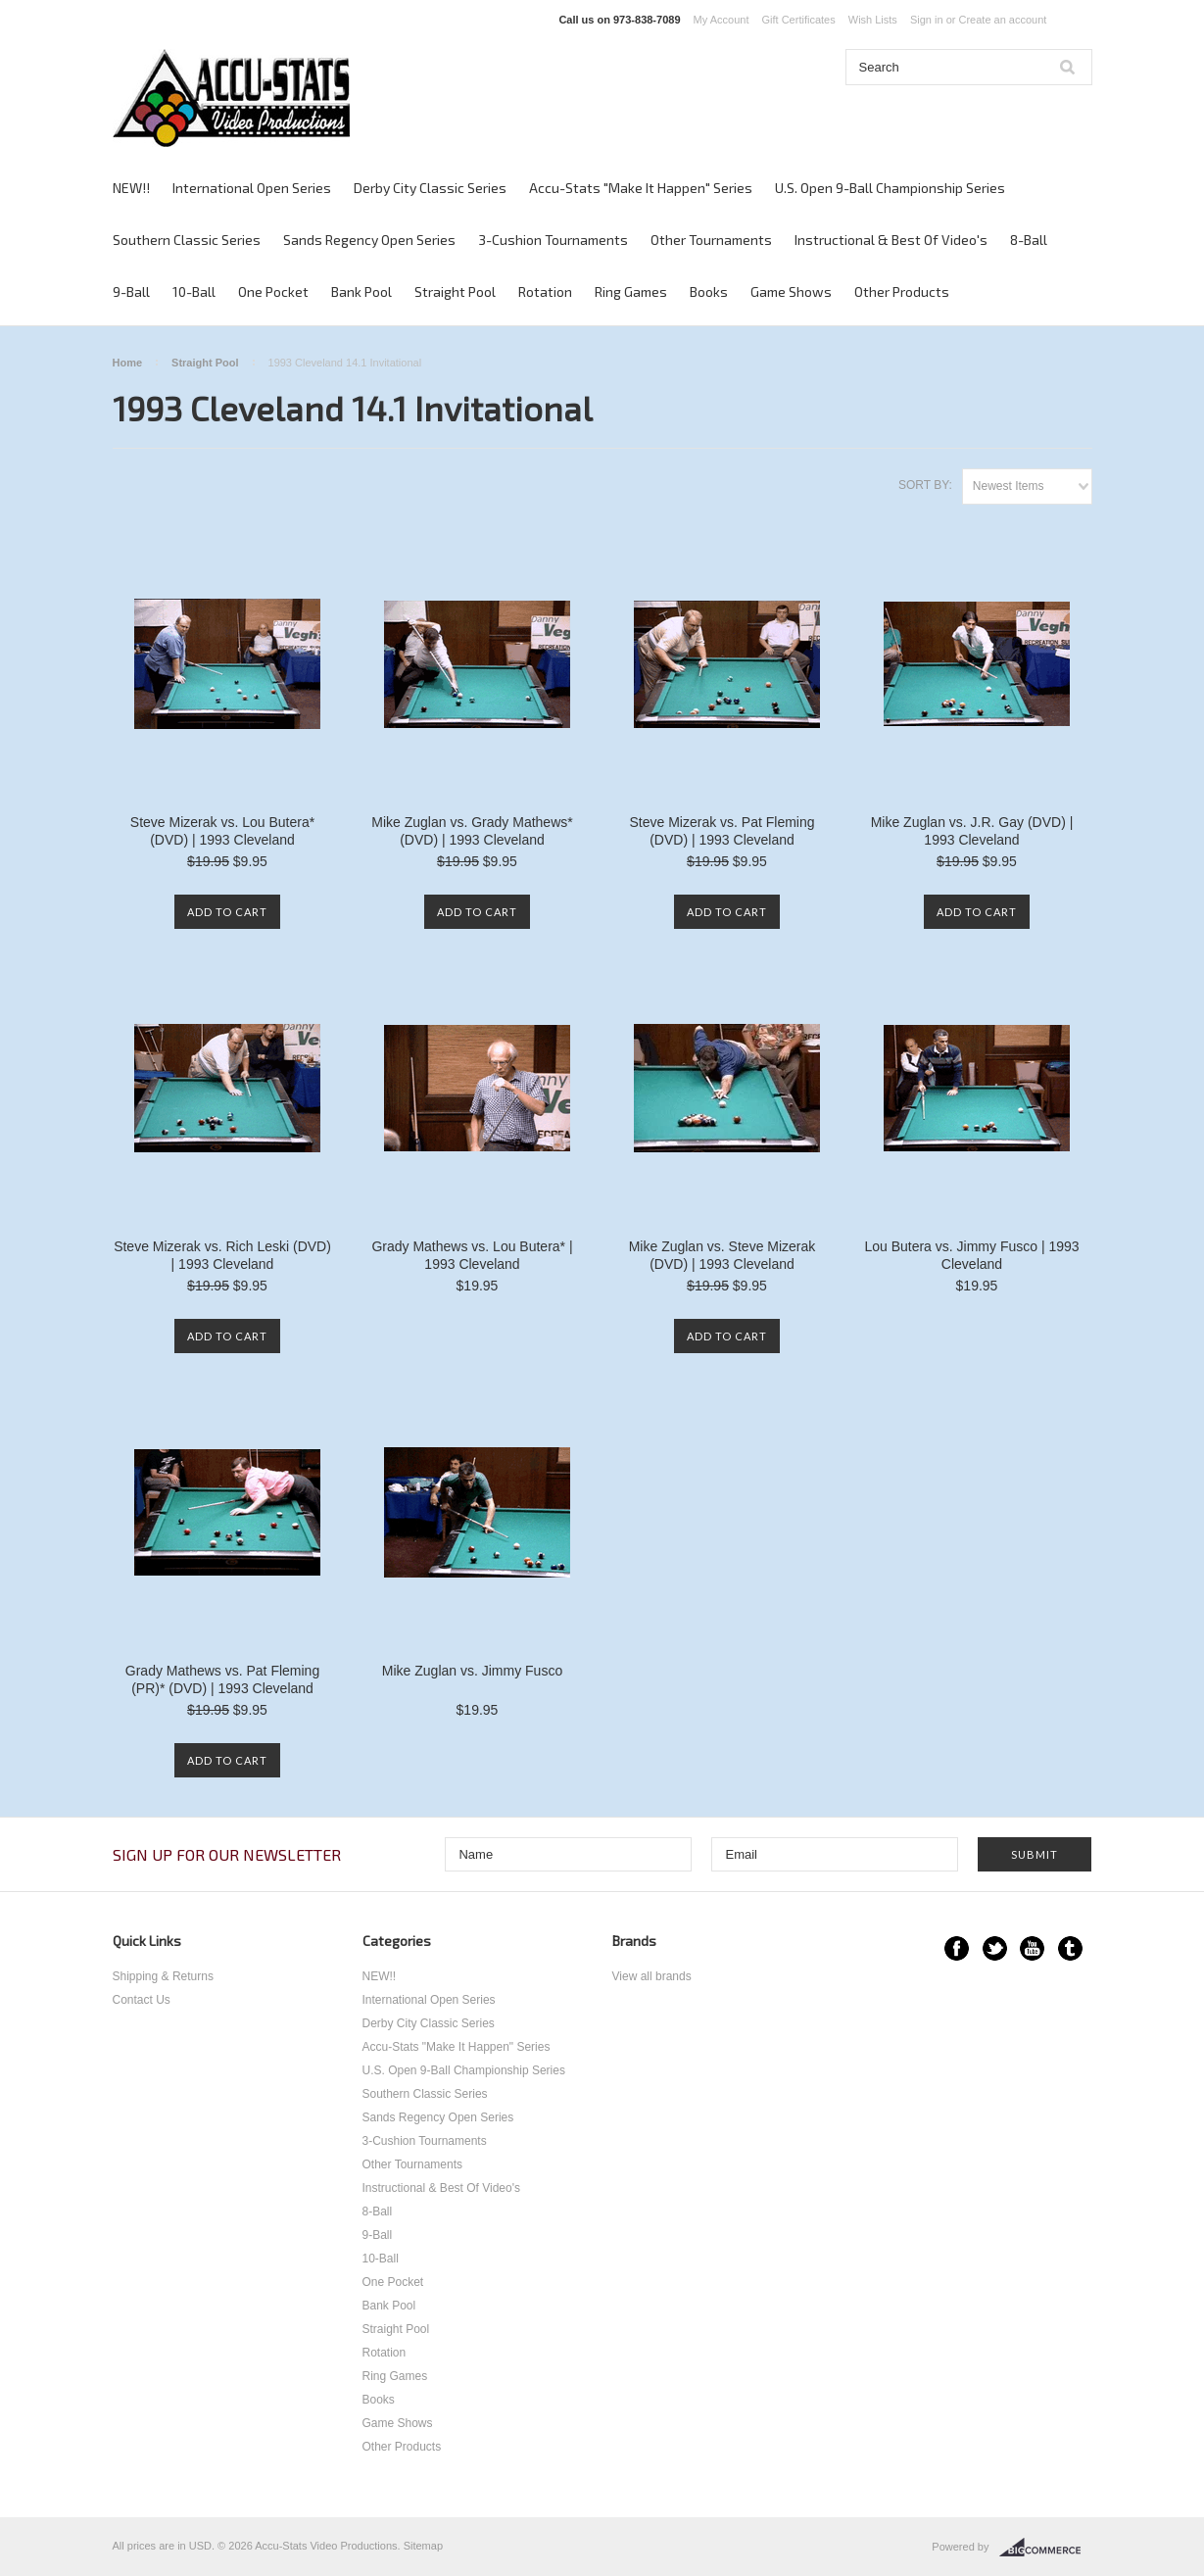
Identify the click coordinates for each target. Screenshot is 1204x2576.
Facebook (956, 1948)
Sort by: (925, 485)
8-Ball (1028, 239)
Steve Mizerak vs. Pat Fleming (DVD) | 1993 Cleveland (721, 831)
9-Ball (131, 291)
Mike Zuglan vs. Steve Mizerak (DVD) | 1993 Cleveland (722, 1255)
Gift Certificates (799, 19)
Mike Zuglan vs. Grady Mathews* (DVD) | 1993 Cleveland (471, 831)
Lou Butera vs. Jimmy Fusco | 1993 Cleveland (971, 1255)
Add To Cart (227, 911)
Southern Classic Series (187, 239)
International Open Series (251, 187)
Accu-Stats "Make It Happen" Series (640, 187)
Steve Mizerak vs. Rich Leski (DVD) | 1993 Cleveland (222, 1255)
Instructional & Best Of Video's (891, 239)
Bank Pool (361, 291)
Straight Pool (455, 291)
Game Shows (791, 291)
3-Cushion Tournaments (553, 239)
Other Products (901, 291)
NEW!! (131, 187)
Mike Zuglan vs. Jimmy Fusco (472, 1670)
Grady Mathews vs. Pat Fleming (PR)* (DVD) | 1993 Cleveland (222, 1679)
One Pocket (273, 291)
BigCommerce (1045, 2547)
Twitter (995, 1948)
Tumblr (1070, 1948)
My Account (721, 19)
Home (128, 362)
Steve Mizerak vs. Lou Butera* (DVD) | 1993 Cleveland (222, 831)
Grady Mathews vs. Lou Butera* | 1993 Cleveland (471, 1255)
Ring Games (631, 291)
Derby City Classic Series (430, 187)
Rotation (545, 291)
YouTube (1032, 1948)
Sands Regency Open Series (369, 239)
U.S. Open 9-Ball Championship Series (890, 187)
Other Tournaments (711, 239)
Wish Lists (872, 19)
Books (709, 291)
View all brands (652, 1976)
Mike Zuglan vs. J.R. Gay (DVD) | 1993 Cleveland (972, 831)
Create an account (1002, 19)
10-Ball (194, 291)
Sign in (926, 19)
